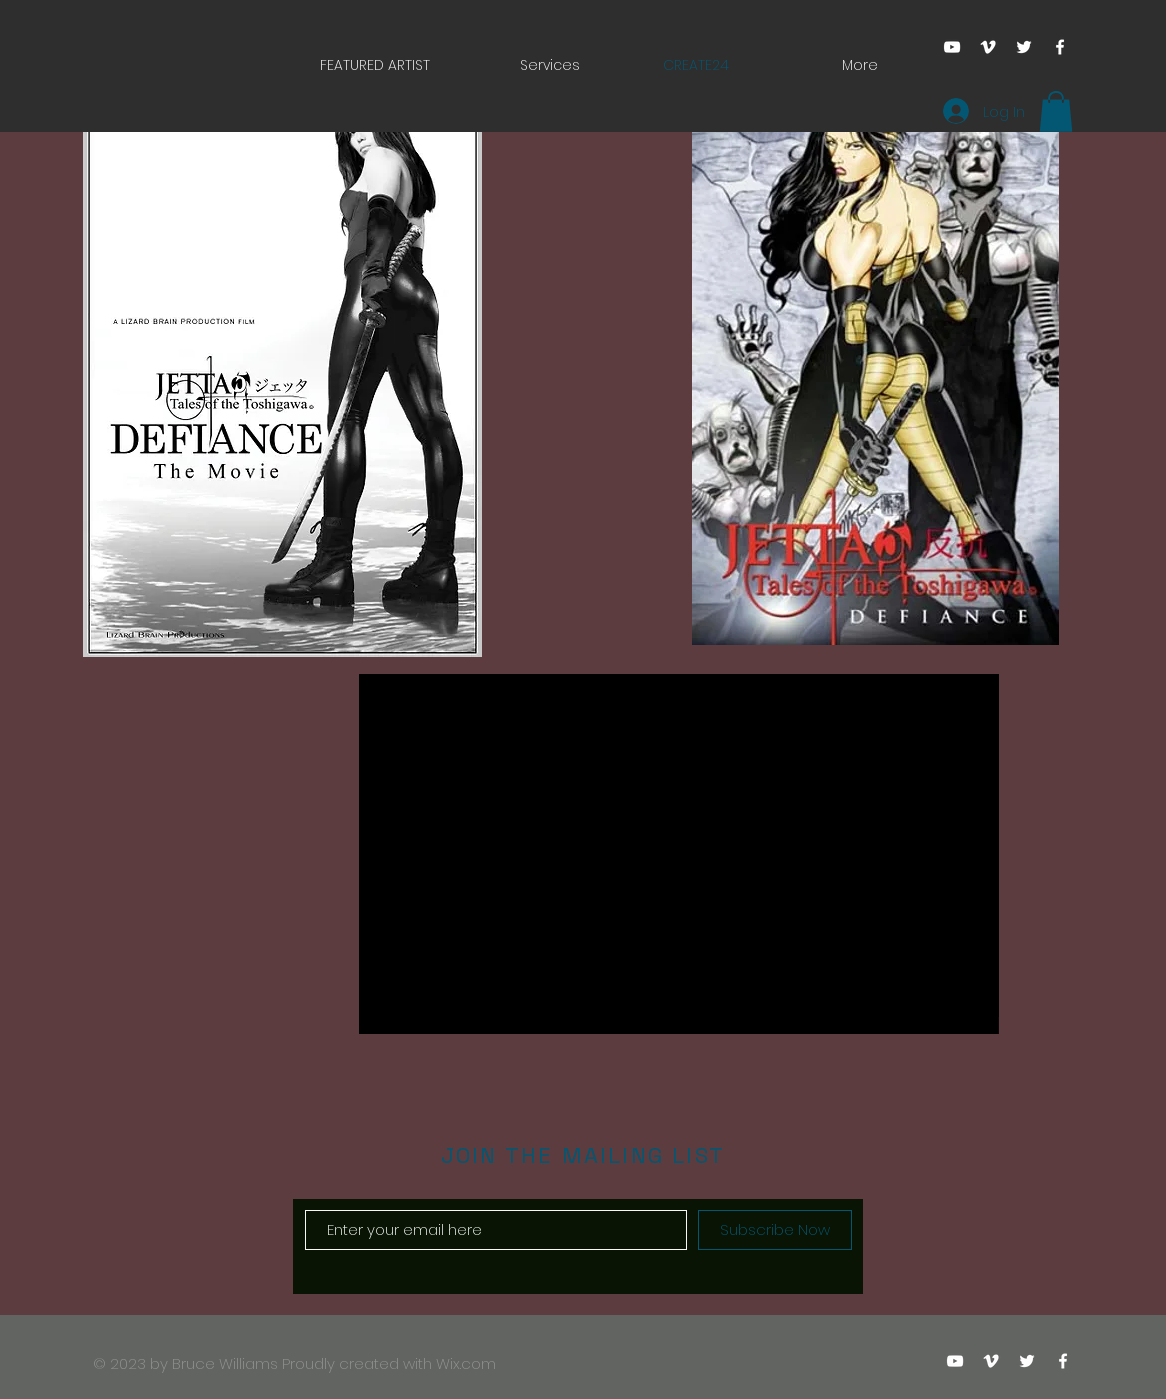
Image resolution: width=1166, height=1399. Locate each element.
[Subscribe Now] (775, 1230)
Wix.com (466, 1363)
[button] (1056, 111)
